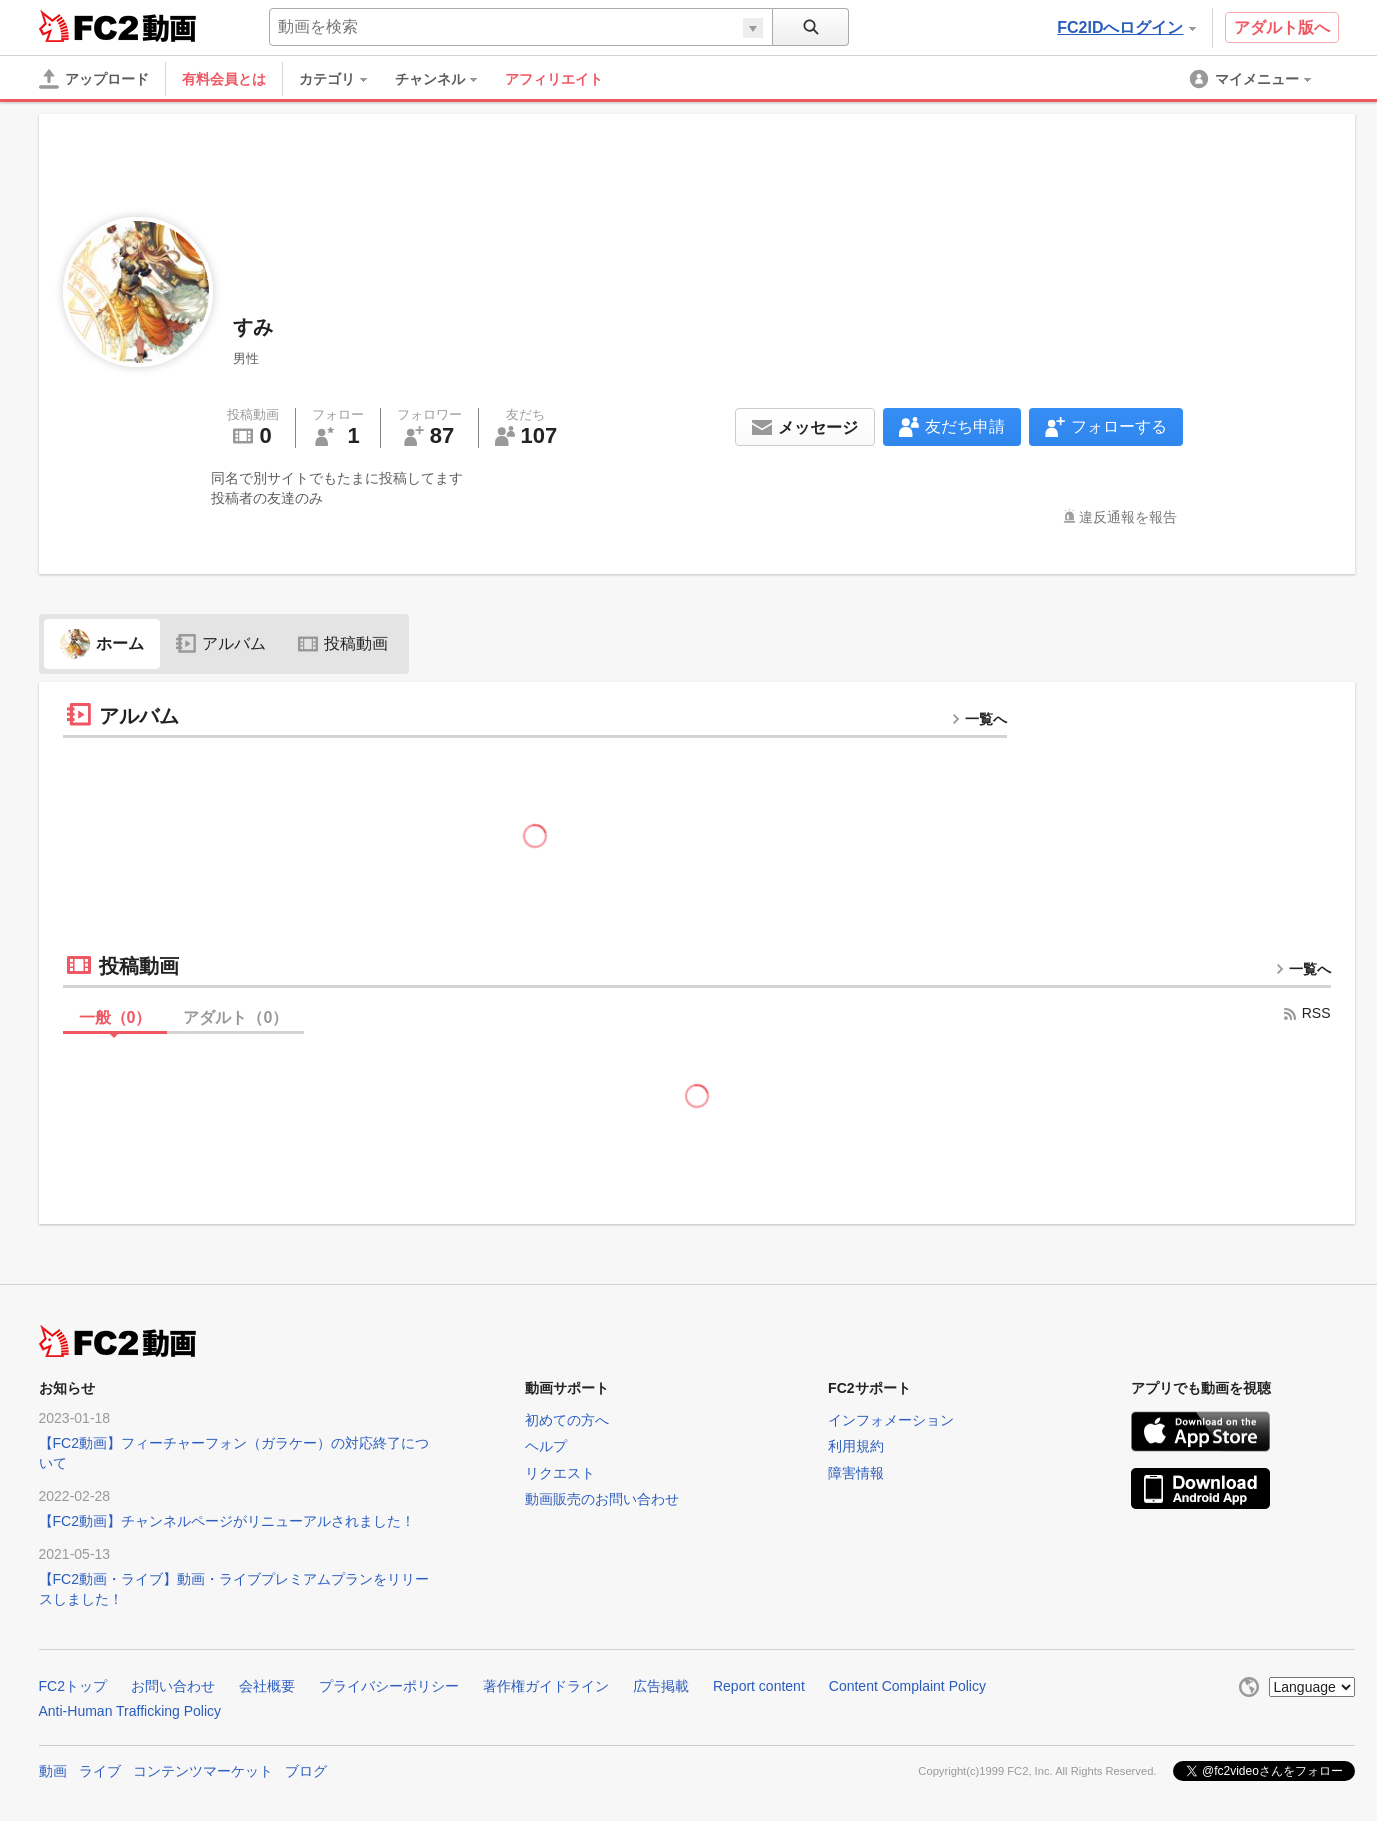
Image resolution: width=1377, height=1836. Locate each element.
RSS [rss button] (1306, 1013)
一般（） (115, 1017)
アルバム (221, 643)
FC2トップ (73, 1686)
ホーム (102, 643)
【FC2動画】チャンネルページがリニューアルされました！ (227, 1521)
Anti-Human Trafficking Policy (130, 1711)
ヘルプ (546, 1446)
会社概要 (267, 1686)
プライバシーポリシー (389, 1686)
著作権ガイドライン (546, 1686)
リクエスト (560, 1473)
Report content (759, 1686)
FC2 (88, 26)
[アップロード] (94, 79)
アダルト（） (235, 1017)
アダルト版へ (1282, 27)
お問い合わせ (173, 1686)
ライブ (100, 1771)
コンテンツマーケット (203, 1771)
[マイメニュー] (1252, 79)
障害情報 (856, 1473)
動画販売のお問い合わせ (602, 1499)
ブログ (306, 1771)
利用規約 (856, 1446)
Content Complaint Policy (907, 1686)
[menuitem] (343, 79)
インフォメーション (891, 1420)
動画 (53, 1771)
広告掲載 (661, 1686)
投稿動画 (343, 643)
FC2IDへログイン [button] (1126, 27)
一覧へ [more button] (979, 719)
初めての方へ (567, 1420)
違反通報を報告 (1128, 517)
